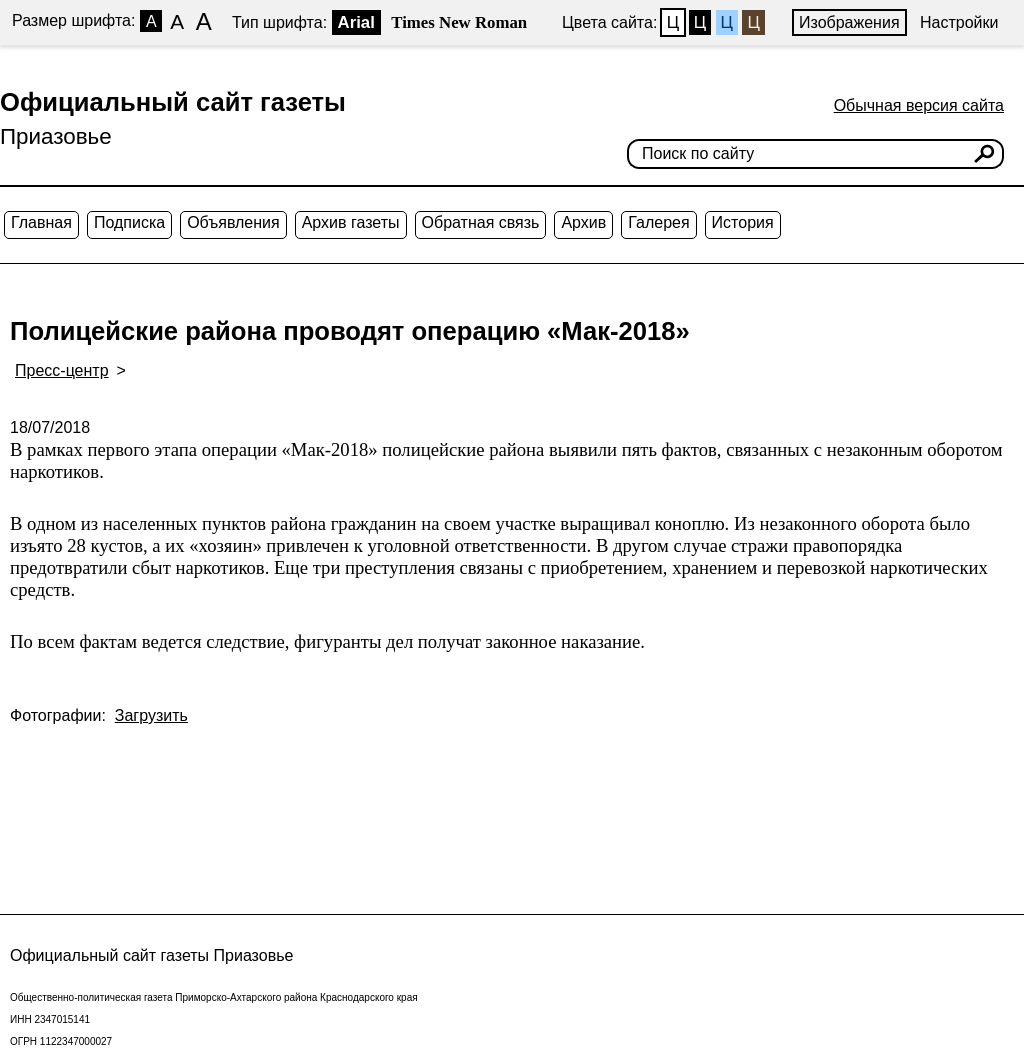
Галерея (658, 222)
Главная (41, 222)
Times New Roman (459, 22)
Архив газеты (351, 222)
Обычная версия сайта (919, 105)
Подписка (129, 222)
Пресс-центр (62, 370)
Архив (583, 222)
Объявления (233, 222)
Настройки (959, 22)
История (743, 222)
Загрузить (151, 715)
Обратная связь (481, 222)
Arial (356, 22)
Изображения (849, 22)
